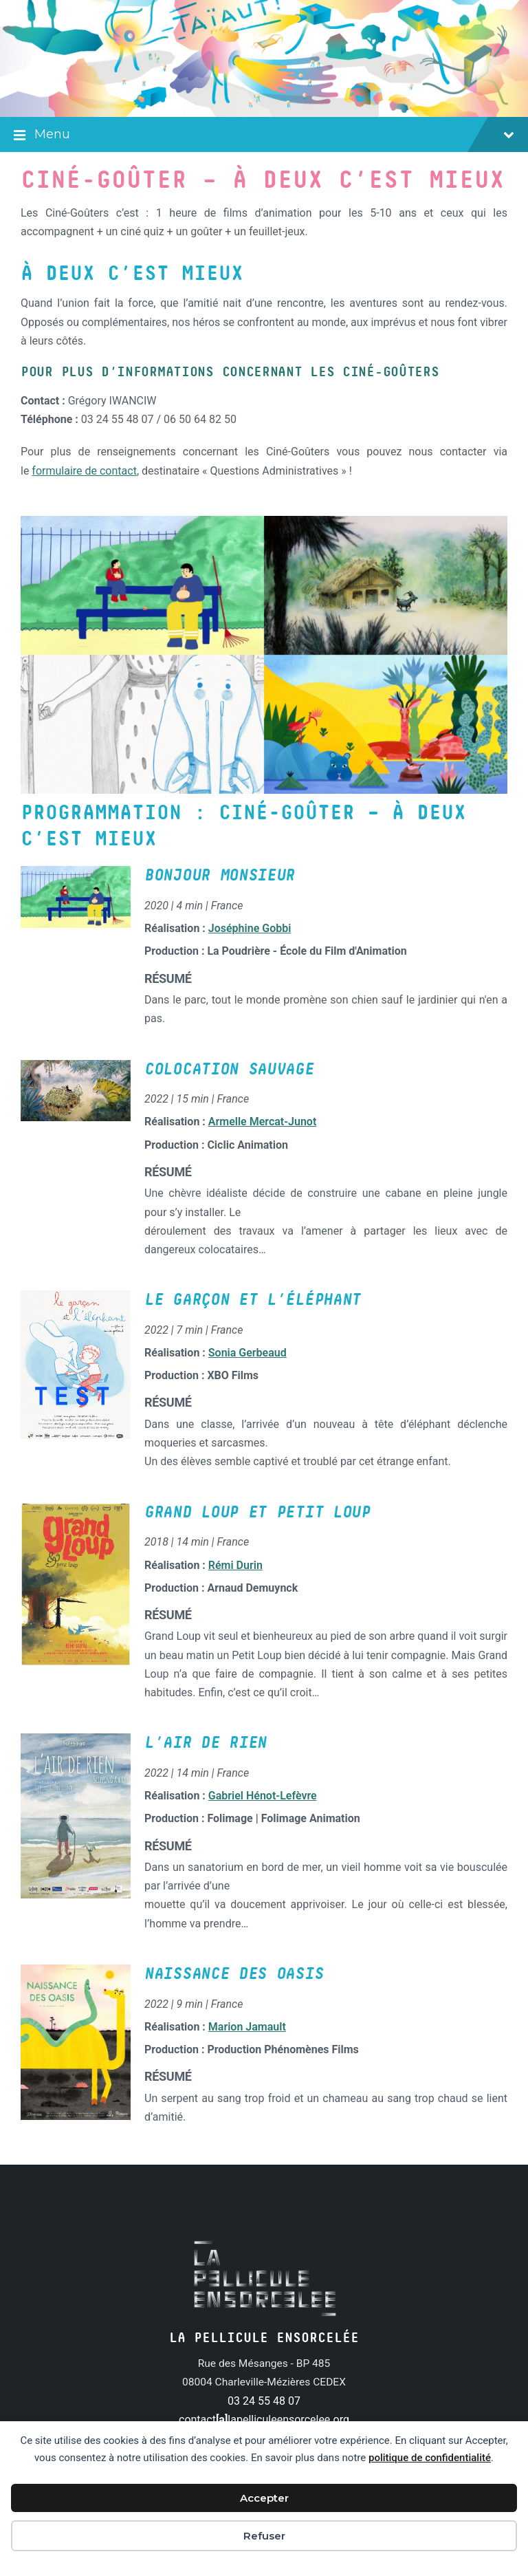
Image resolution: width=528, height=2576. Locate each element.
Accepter (264, 2497)
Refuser (264, 2535)
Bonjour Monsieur (219, 875)
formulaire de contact (84, 470)
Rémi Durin (235, 1565)
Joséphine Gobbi (250, 928)
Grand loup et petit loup (257, 1512)
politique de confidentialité (429, 2457)
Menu (264, 135)
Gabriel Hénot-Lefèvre (262, 1795)
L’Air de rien (205, 1743)
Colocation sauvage (229, 1069)
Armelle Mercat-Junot (262, 1121)
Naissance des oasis (233, 1974)
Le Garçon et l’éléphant (252, 1300)
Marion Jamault (247, 2026)
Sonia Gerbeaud (247, 1352)
